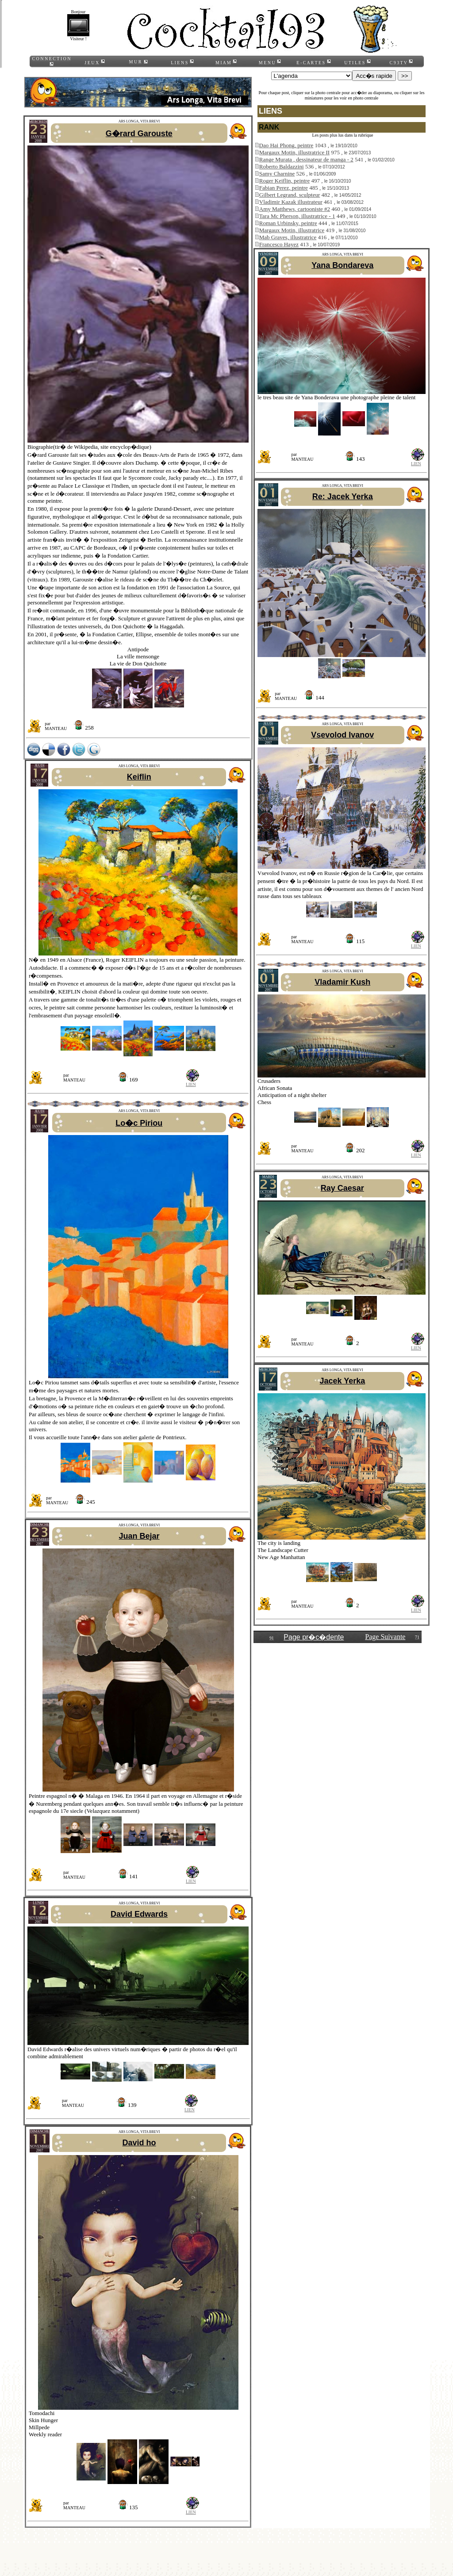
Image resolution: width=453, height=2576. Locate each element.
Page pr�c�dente (314, 1637)
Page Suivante (385, 1636)
